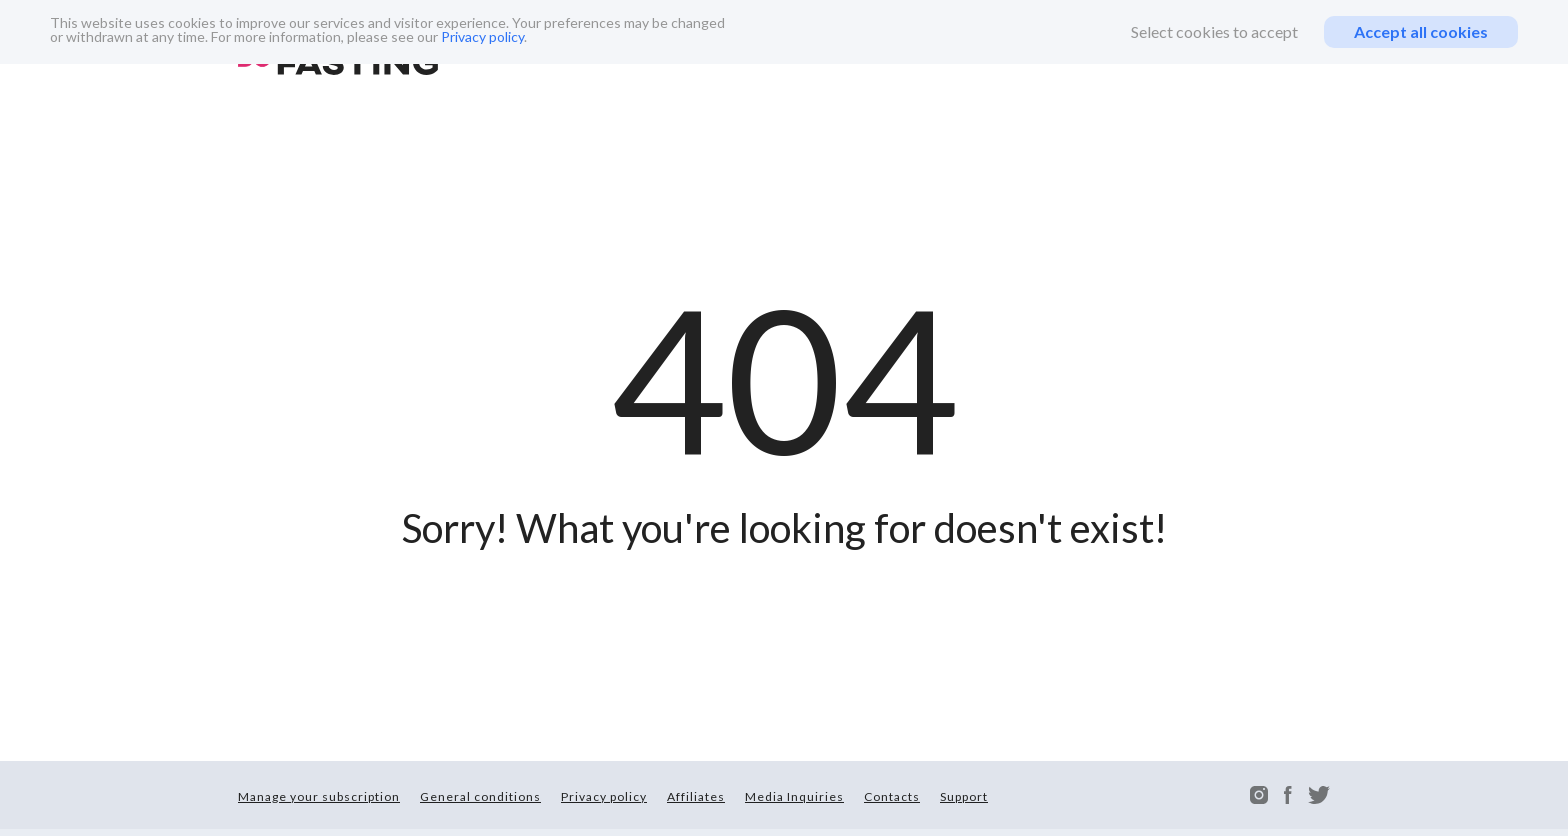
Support (964, 796)
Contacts (892, 796)
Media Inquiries (794, 796)
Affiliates (696, 796)
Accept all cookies (1421, 31)
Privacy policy (482, 36)
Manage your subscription (319, 796)
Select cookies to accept (1214, 32)
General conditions (480, 796)
